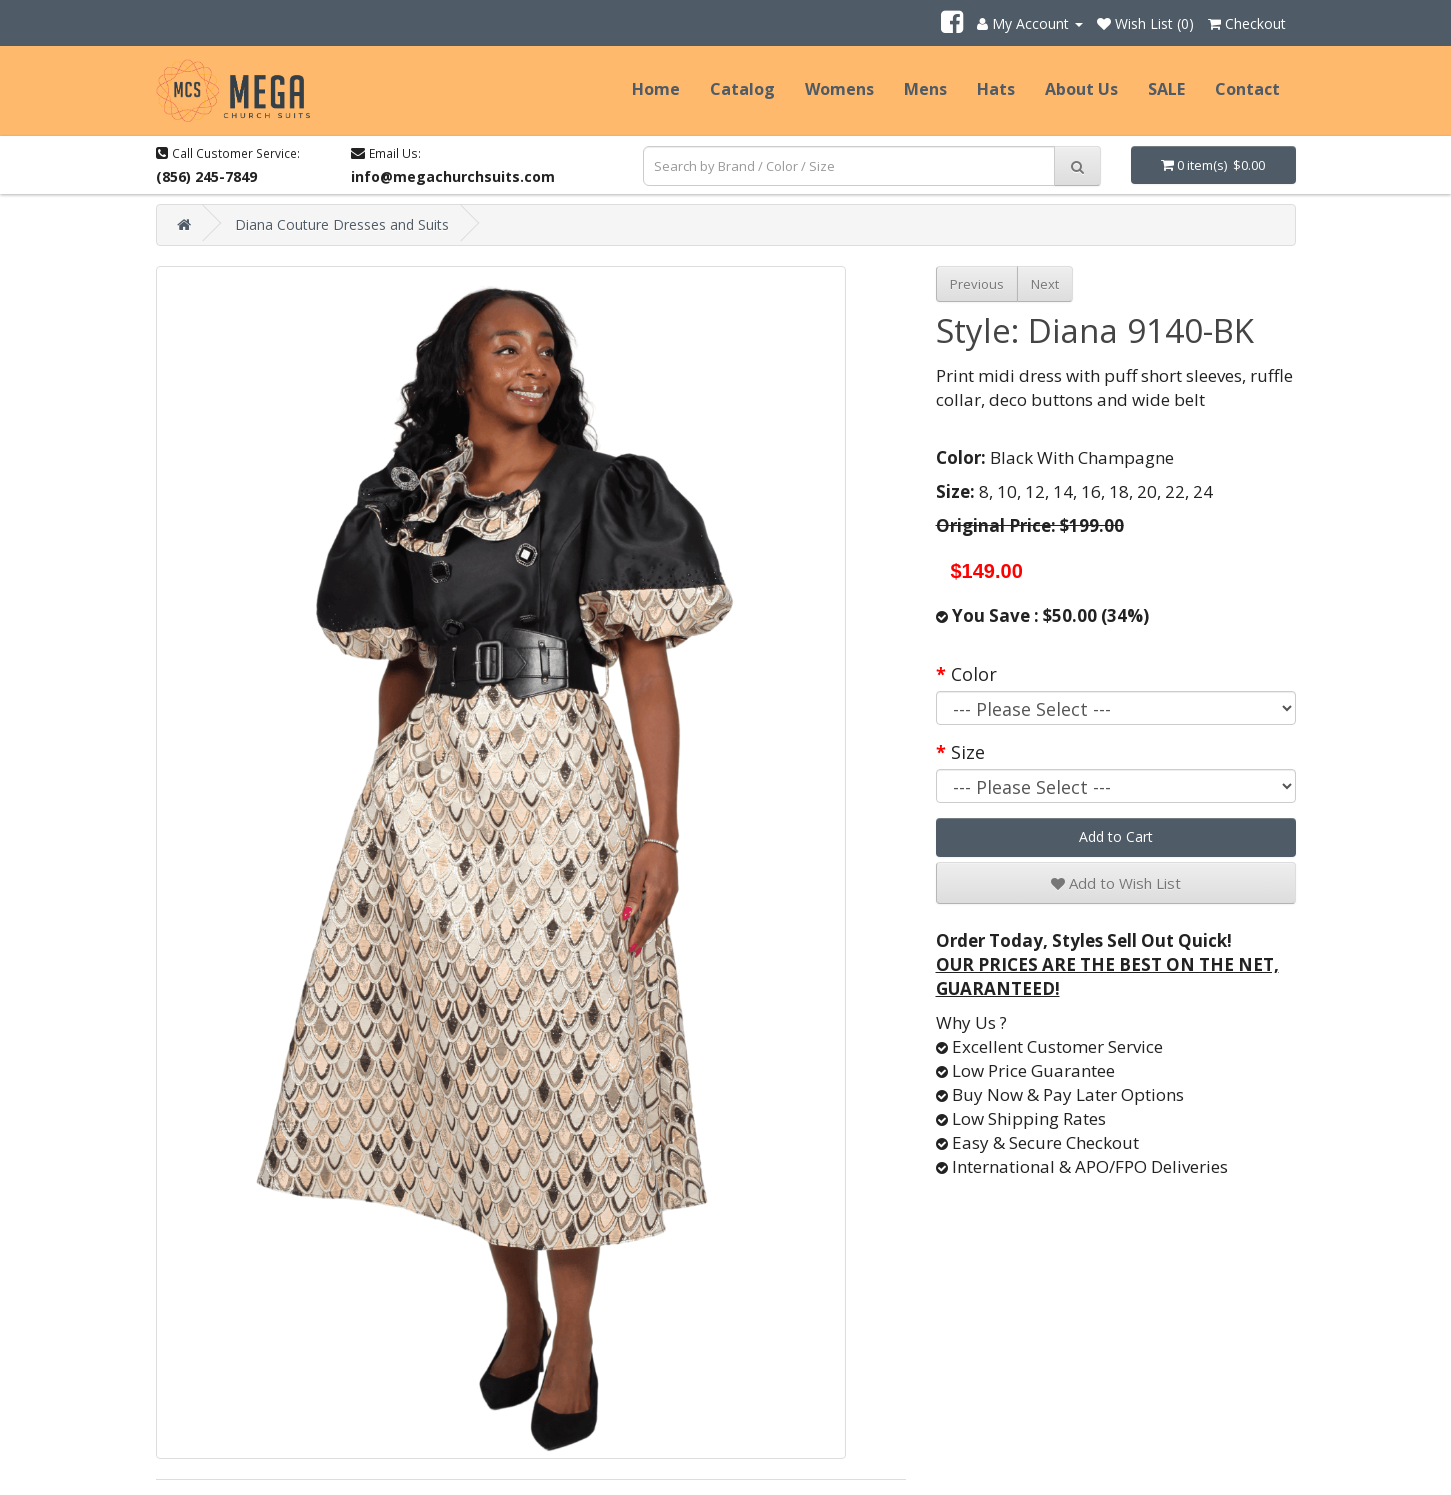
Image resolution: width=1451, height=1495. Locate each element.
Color (974, 674)
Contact (1247, 89)
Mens (925, 89)
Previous (977, 284)
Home (656, 89)
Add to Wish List (1116, 883)
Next (1045, 284)
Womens (839, 89)
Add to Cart (1116, 836)
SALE (1166, 89)
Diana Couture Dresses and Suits (342, 224)
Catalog (742, 89)
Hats (996, 89)
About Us (1081, 89)
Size (968, 752)
